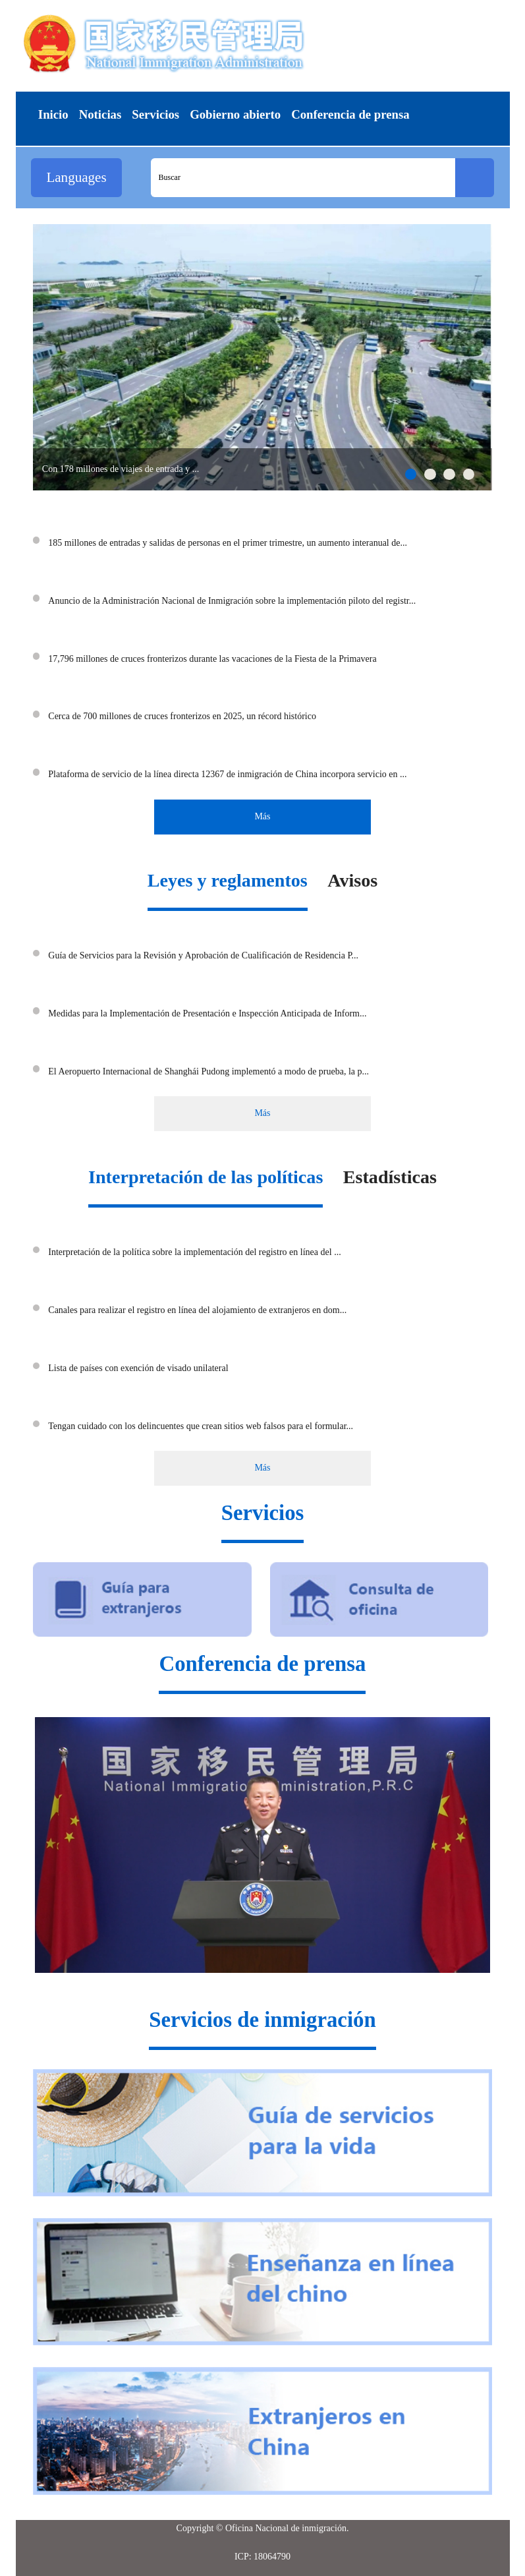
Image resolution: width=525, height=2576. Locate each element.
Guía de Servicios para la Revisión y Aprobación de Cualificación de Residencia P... (203, 955)
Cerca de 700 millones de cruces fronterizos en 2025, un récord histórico (182, 716)
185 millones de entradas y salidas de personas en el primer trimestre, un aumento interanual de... (227, 543)
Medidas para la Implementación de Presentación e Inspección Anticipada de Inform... (207, 1013)
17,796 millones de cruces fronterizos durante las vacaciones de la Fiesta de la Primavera (212, 659)
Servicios (262, 1513)
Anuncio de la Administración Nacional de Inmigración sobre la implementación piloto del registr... (232, 601)
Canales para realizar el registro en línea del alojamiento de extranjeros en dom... (197, 1310)
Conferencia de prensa (262, 1664)
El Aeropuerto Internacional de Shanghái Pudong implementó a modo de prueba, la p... (208, 1071)
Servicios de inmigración (262, 2020)
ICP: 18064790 (262, 2556)
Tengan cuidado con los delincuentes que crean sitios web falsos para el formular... (200, 1426)
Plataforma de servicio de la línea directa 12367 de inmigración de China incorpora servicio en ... (227, 774)
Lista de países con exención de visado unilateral (138, 1368)
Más (262, 816)
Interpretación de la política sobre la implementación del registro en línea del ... (194, 1252)
